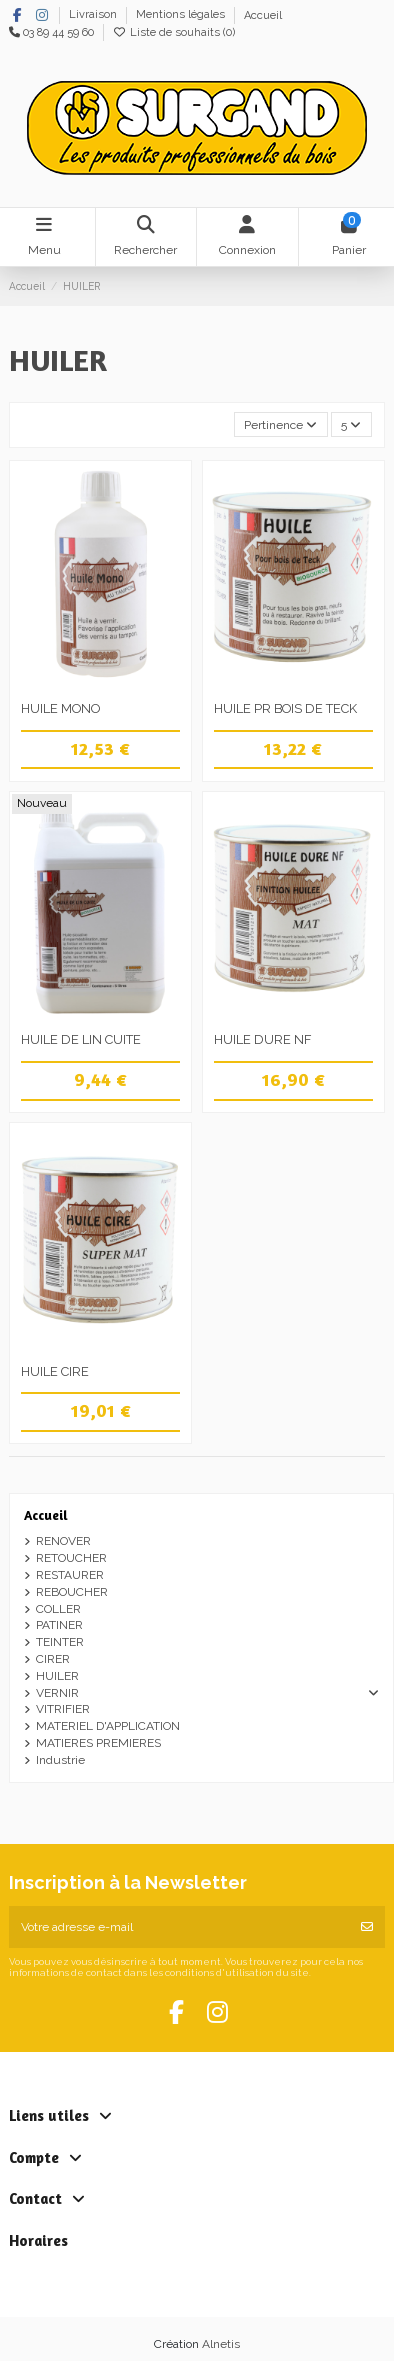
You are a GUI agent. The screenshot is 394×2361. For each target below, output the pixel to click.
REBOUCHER (72, 1592)
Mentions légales (182, 15)
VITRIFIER (63, 1709)
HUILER (57, 1676)
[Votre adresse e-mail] (179, 1927)
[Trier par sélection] (281, 424)
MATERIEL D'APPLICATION (108, 1726)
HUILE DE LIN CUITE (81, 1039)
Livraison (94, 15)
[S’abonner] (367, 1927)
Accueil (263, 15)
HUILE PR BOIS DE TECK (285, 708)
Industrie (60, 1760)
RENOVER (63, 1541)
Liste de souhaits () (174, 32)
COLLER (58, 1609)
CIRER (53, 1659)
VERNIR (57, 1693)
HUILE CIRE (55, 1371)
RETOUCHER (71, 1558)
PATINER (59, 1625)
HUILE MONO (60, 708)
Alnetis (221, 2344)
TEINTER (60, 1642)
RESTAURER (70, 1575)
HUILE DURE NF (263, 1039)
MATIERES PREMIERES (98, 1743)
